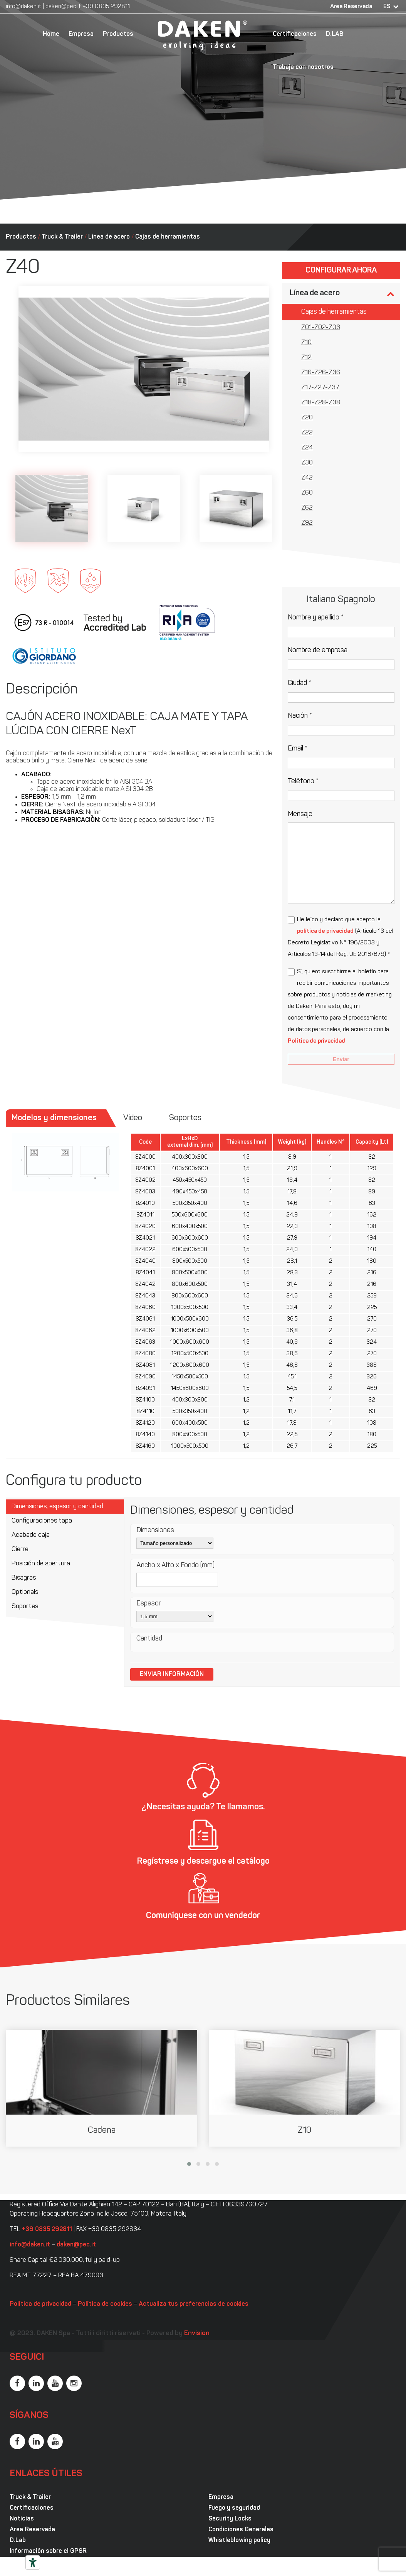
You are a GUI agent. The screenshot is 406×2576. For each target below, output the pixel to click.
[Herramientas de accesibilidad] (32, 2562)
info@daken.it (23, 7)
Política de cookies (105, 2304)
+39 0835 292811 (106, 7)
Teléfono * (303, 781)
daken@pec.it (63, 7)
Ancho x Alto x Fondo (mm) (175, 1565)
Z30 (307, 463)
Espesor (148, 1603)
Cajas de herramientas (167, 237)
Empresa (81, 34)
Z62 (307, 508)
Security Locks (230, 2519)
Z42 (307, 478)
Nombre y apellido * (316, 617)
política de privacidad (325, 931)
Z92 (307, 523)
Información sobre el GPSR (48, 2551)
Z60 (307, 493)
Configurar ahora (341, 270)
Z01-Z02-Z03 (320, 328)
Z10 (306, 343)
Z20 (307, 418)
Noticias (22, 2519)
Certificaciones (295, 34)
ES (387, 7)
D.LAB (334, 34)
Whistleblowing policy (239, 2540)
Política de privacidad (316, 1041)
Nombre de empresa (317, 650)
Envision (197, 2333)
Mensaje (300, 814)
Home (51, 34)
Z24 (307, 448)
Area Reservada (351, 7)
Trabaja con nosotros (303, 67)
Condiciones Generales (240, 2530)
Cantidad (149, 1638)
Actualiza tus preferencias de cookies (193, 2304)
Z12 (306, 358)
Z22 (307, 433)
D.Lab (18, 2540)
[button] (189, 2164)
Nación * (300, 716)
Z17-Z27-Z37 (320, 388)
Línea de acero (109, 237)
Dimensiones (155, 1530)
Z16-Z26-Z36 (320, 373)
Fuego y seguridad (234, 2508)
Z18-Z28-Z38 (320, 403)
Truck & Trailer (62, 237)
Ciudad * (299, 683)
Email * (297, 748)
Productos (118, 34)
